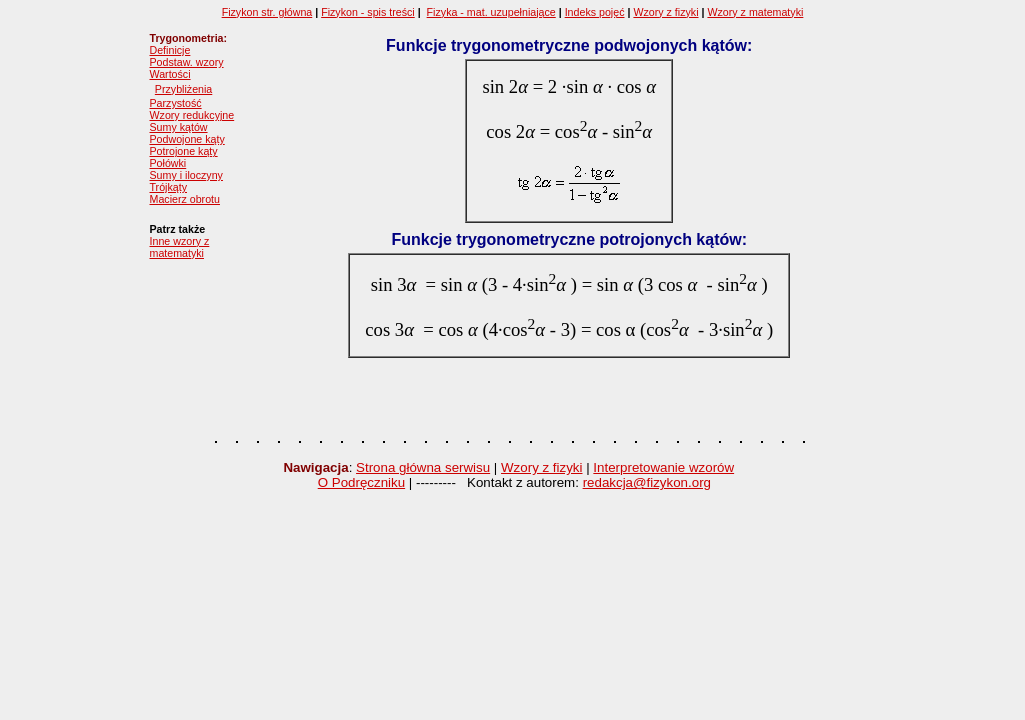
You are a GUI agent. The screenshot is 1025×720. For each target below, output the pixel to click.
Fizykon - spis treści (368, 12)
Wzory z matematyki (755, 12)
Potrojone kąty (184, 151)
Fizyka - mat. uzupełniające (491, 12)
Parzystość (176, 103)
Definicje (170, 50)
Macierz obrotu (185, 199)
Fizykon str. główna (267, 12)
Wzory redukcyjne (192, 115)
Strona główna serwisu (423, 467)
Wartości (170, 74)
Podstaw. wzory (187, 62)
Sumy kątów (179, 127)
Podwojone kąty (187, 139)
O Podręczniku (361, 482)
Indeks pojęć (595, 12)
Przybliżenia (183, 89)
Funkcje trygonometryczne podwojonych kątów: (569, 45)
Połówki (168, 163)
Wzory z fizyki (665, 12)
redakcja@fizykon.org (647, 482)
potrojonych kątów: (673, 239)
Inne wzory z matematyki (180, 247)
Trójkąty (169, 187)
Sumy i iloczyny (186, 175)
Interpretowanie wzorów (663, 467)
